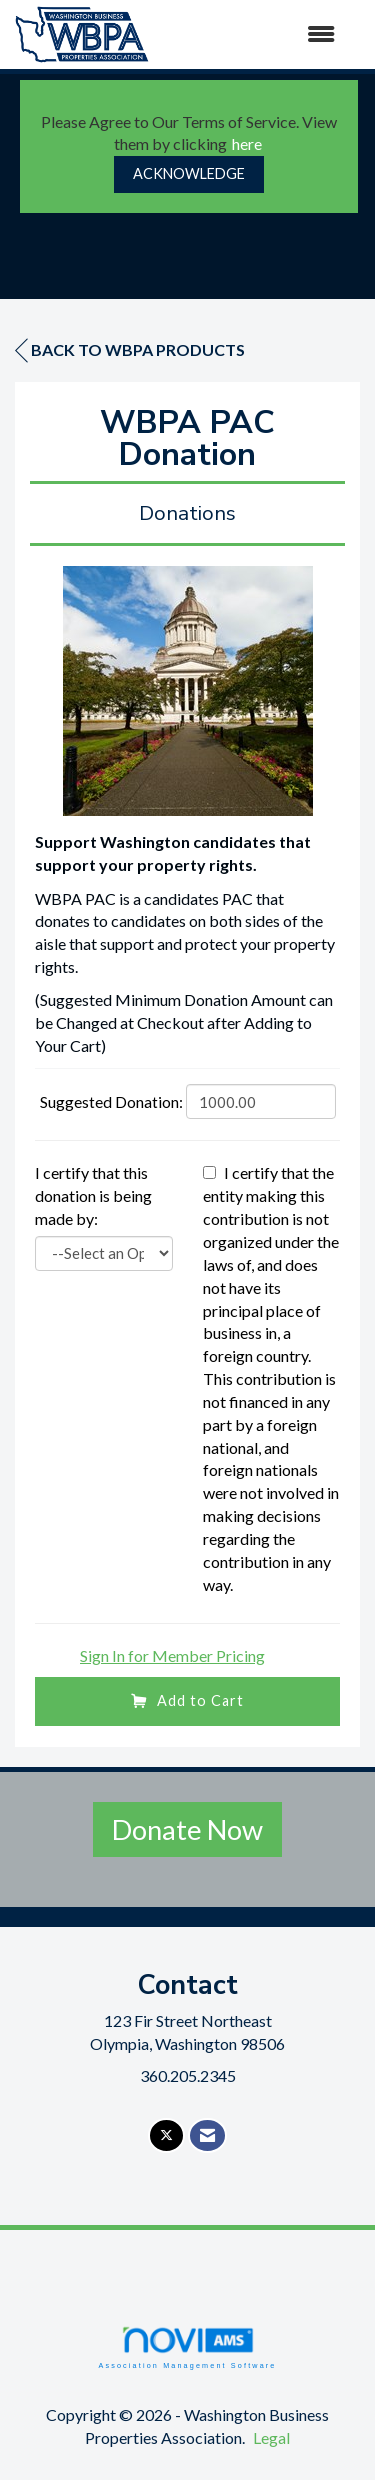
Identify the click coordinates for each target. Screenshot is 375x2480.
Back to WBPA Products (130, 350)
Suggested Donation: (111, 1101)
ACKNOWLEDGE (189, 173)
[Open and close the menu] (252, 34)
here (247, 143)
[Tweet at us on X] (166, 2135)
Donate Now (187, 1829)
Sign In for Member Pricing (172, 1655)
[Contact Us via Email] (207, 2135)
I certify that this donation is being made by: (93, 1195)
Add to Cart (187, 1700)
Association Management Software (187, 2347)
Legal (271, 2437)
